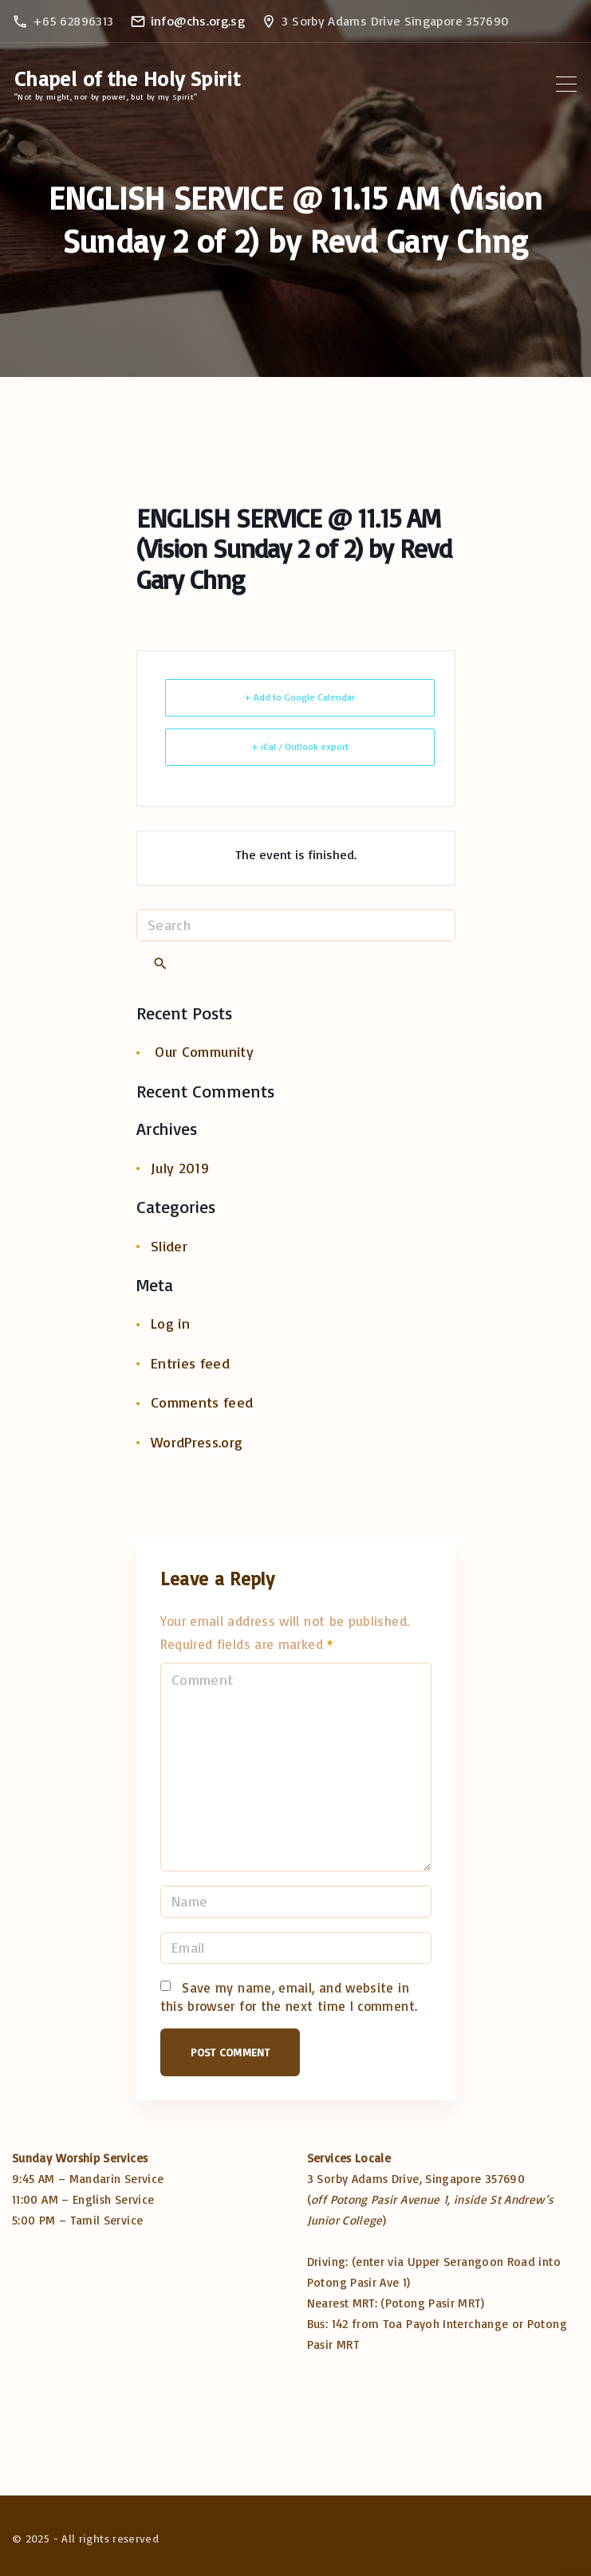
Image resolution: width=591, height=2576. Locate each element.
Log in (170, 1323)
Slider (169, 1246)
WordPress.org (197, 1442)
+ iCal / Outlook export (300, 746)
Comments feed (202, 1402)
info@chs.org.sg (198, 21)
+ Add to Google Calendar (299, 697)
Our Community (204, 1051)
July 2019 (180, 1167)
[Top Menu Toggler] (566, 83)
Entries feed (190, 1363)
